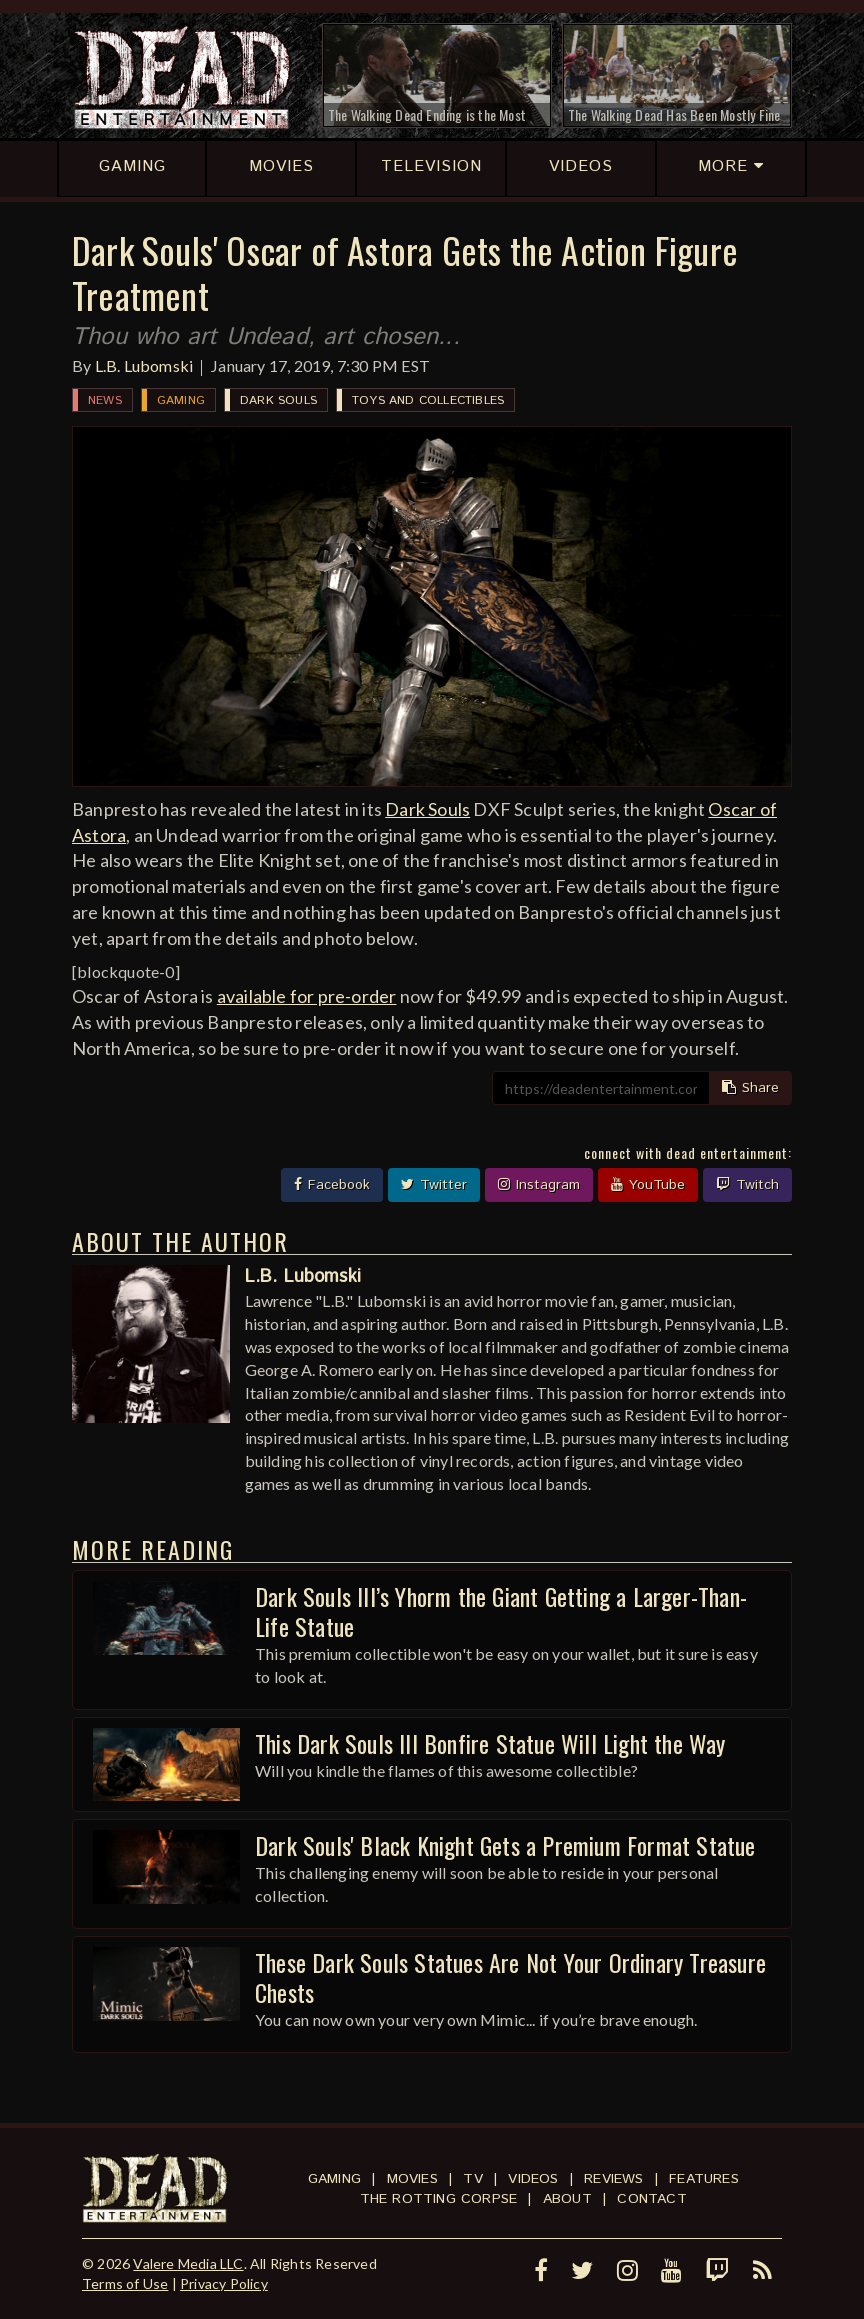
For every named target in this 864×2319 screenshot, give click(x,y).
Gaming (181, 400)
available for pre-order (307, 996)
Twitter (434, 1185)
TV (472, 2179)
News (105, 400)
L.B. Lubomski (144, 365)
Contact (651, 2199)
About (567, 2199)
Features (704, 2179)
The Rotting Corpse (439, 2199)
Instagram (539, 1185)
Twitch (747, 1185)
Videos (533, 2179)
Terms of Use (125, 2283)
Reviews (613, 2179)
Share (750, 1088)
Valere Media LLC (188, 2263)
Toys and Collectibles (428, 400)
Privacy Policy (224, 2283)
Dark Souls (278, 400)
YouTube (648, 1185)
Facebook (332, 1185)
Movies (412, 2179)
